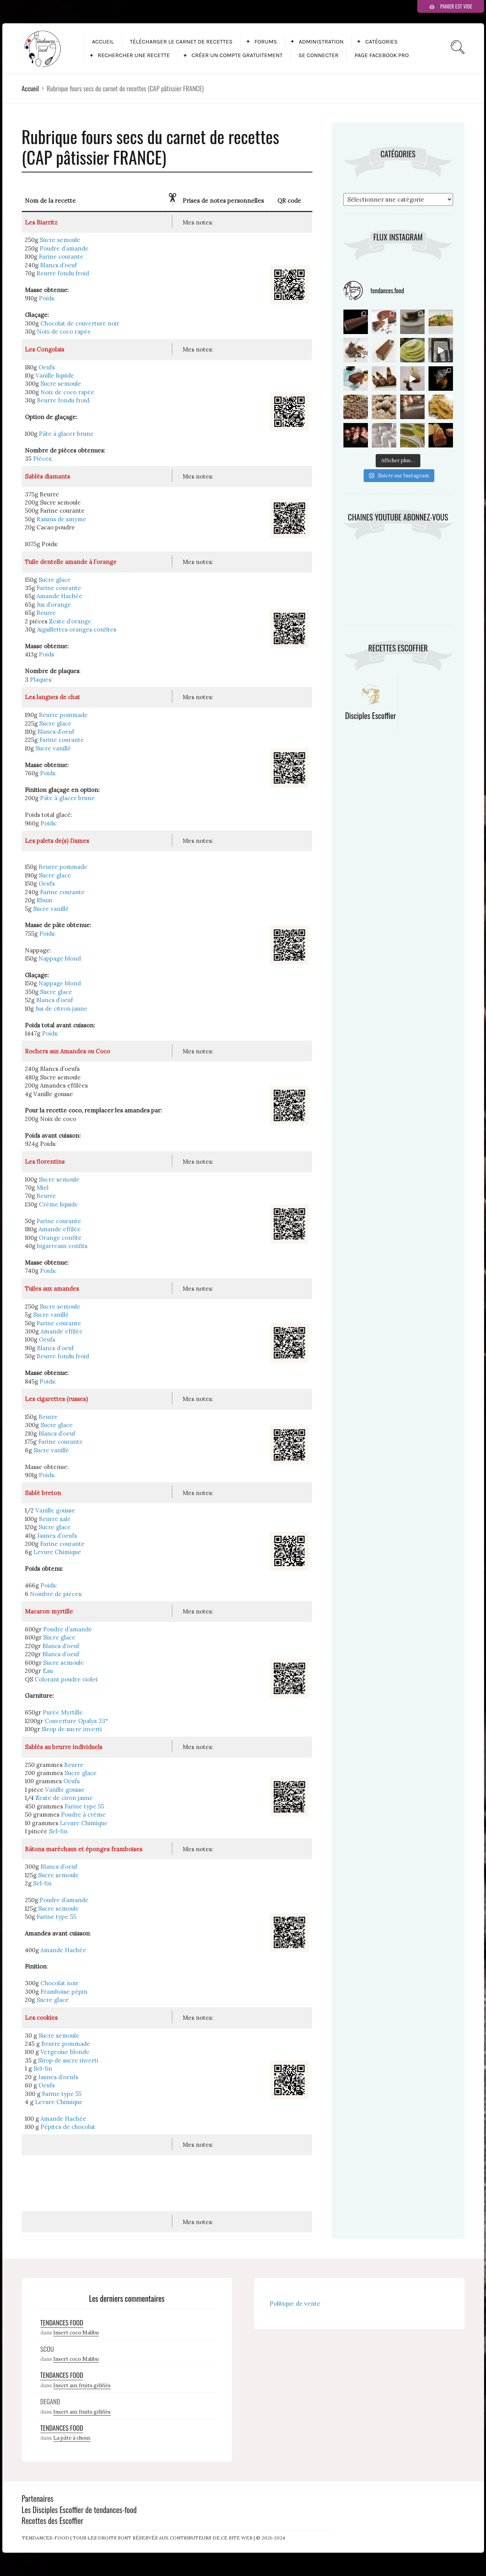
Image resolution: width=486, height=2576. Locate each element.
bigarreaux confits (62, 1246)
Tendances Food (62, 2322)
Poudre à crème (83, 1814)
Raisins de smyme (61, 519)
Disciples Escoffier (370, 715)
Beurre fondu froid (63, 273)
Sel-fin (58, 1831)
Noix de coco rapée (64, 331)
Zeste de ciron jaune (64, 1797)
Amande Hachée (59, 596)
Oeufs (46, 367)
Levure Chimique (57, 1552)
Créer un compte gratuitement (237, 55)
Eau (48, 1670)
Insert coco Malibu (76, 2332)
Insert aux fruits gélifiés (82, 2385)
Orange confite (60, 1237)
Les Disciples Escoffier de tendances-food (79, 2509)
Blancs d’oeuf (58, 265)
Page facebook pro (382, 55)
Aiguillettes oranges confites (76, 629)
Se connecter (318, 55)
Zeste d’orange (70, 621)
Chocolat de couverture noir (79, 323)
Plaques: (41, 679)
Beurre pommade (63, 715)
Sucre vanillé (53, 748)
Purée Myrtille (63, 1712)
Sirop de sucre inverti (72, 1729)
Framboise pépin (63, 1991)
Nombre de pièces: (56, 1594)
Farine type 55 (84, 1806)
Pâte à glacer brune (66, 433)
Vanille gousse (55, 1510)
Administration (321, 41)
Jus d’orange (54, 604)
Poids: (47, 298)
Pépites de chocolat (67, 2126)
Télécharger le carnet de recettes (181, 41)
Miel (43, 1187)
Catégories (381, 41)
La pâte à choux (72, 2438)
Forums (265, 41)
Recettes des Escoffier (53, 2520)
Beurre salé (55, 1519)
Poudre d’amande (64, 248)
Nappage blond (59, 958)
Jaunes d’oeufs (57, 1535)
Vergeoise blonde (64, 2052)
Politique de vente (295, 2303)
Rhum (44, 900)
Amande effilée (59, 1229)
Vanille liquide (54, 375)
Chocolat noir (59, 1983)
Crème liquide (58, 1204)
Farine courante (61, 256)
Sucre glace (54, 579)
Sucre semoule (60, 240)
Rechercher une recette (134, 55)
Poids (46, 654)
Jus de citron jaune (61, 1008)
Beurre (46, 612)
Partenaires (38, 2498)
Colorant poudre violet (66, 1679)
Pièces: (43, 458)
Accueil (103, 41)
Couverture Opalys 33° (76, 1721)
